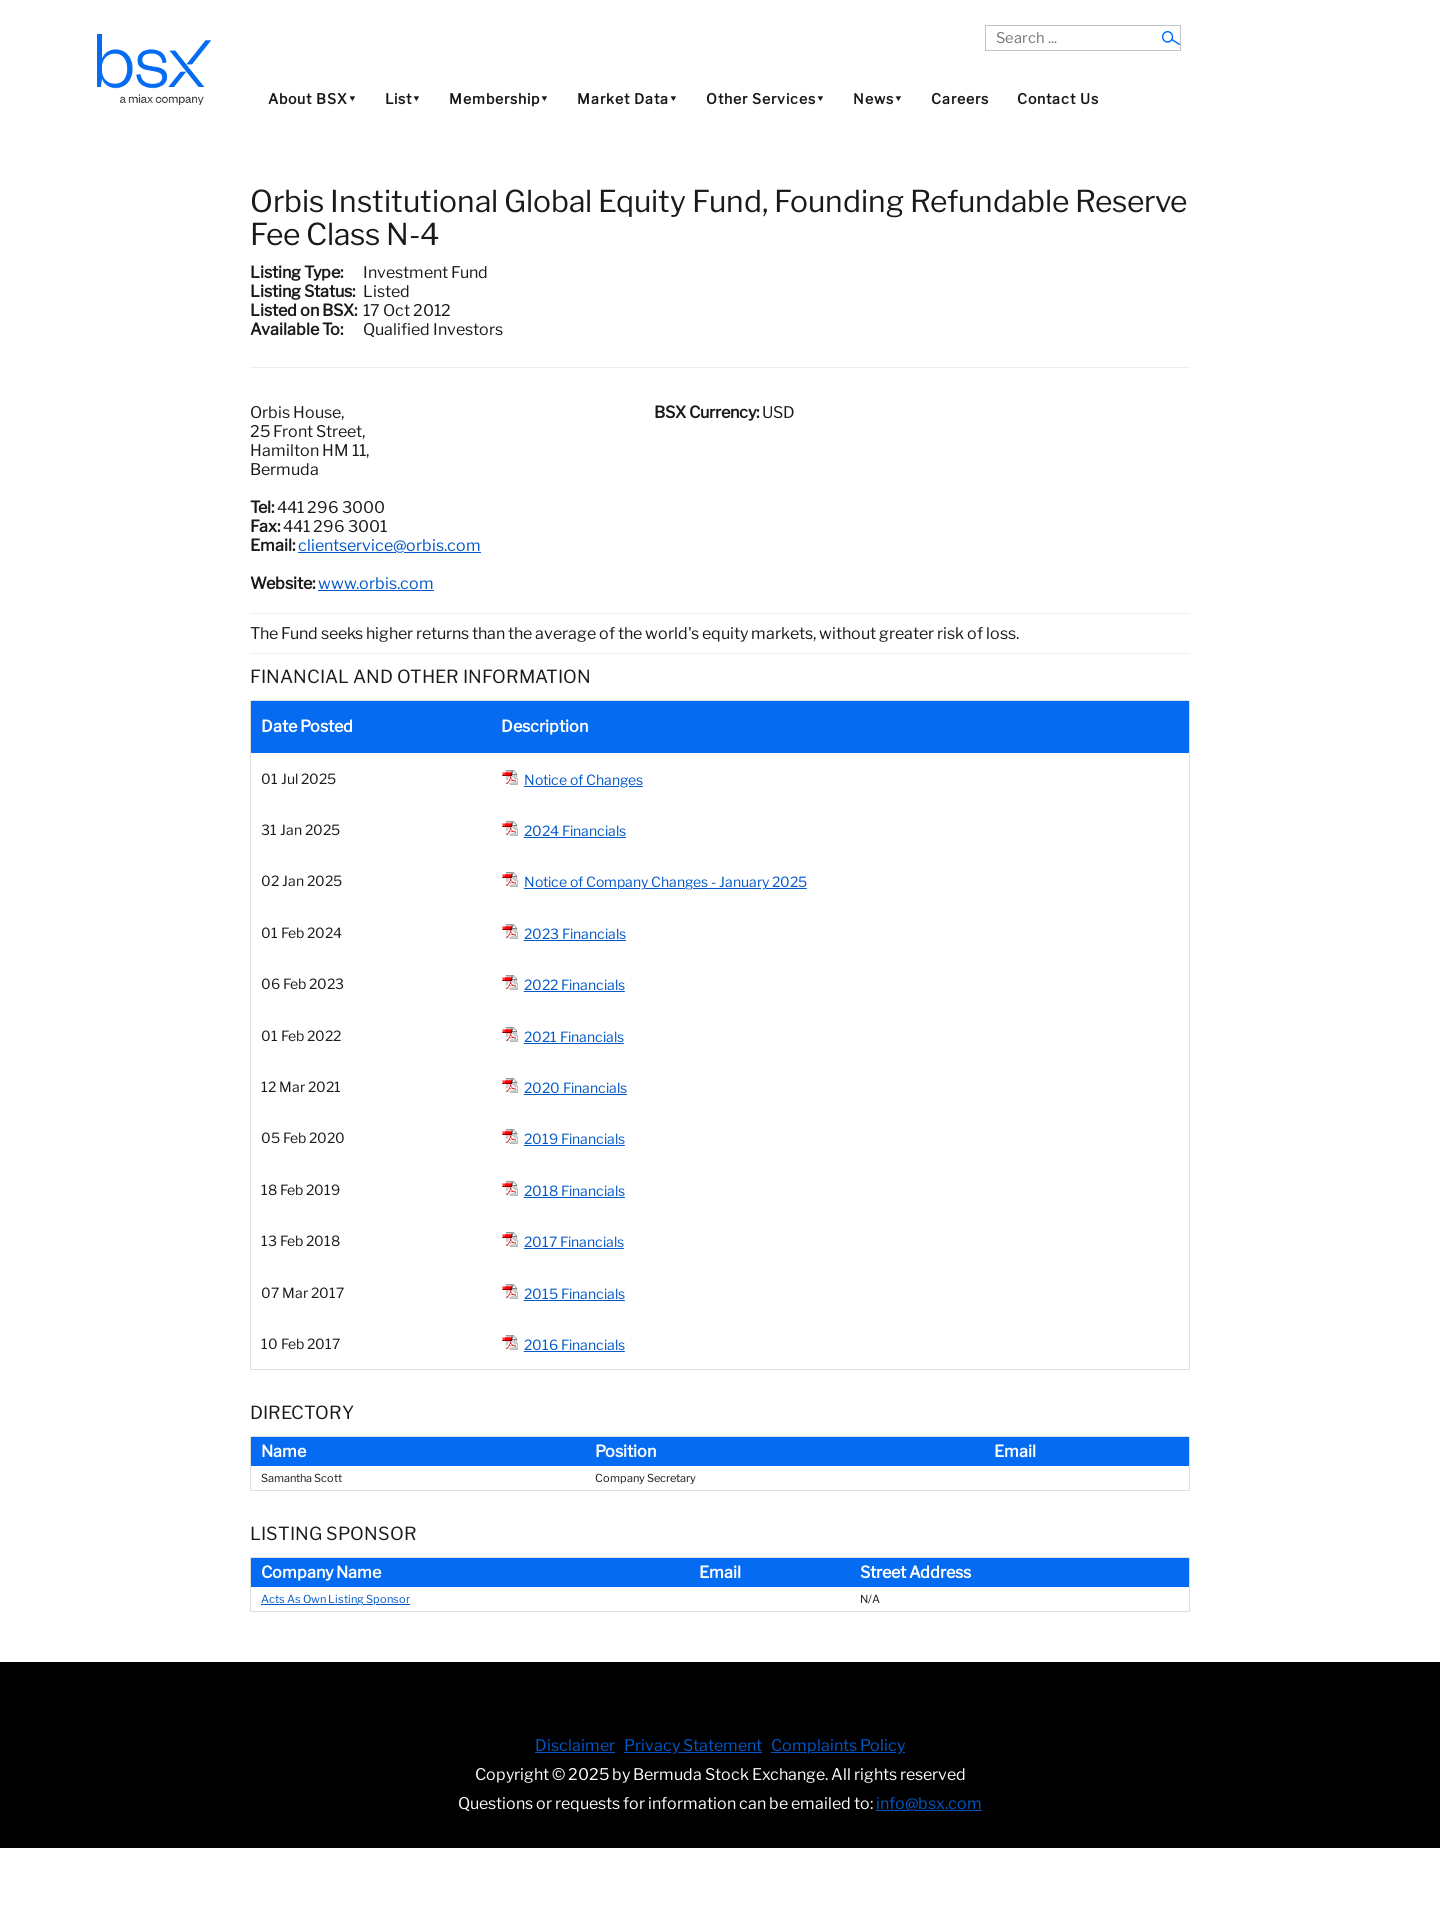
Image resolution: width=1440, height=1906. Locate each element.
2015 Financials (574, 1293)
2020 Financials (575, 1087)
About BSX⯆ (312, 98)
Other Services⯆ (765, 98)
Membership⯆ (499, 98)
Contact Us (1058, 98)
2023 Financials (575, 933)
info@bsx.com (929, 1803)
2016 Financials (574, 1344)
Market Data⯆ (627, 98)
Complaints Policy (838, 1745)
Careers (960, 98)
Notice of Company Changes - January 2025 (665, 881)
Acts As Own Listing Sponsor (335, 1599)
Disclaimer (575, 1745)
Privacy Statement (693, 1745)
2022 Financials (574, 984)
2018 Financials (574, 1190)
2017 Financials (574, 1241)
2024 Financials (575, 830)
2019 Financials (574, 1138)
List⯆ (403, 98)
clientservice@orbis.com (389, 545)
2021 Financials (574, 1036)
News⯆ (878, 98)
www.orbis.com (376, 583)
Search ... (985, 25)
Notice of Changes (583, 779)
